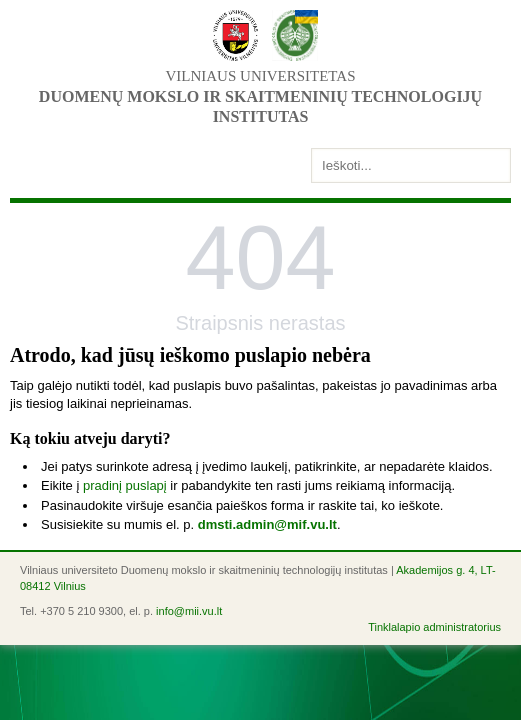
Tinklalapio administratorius (434, 627)
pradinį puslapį (125, 485)
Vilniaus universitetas (260, 76)
